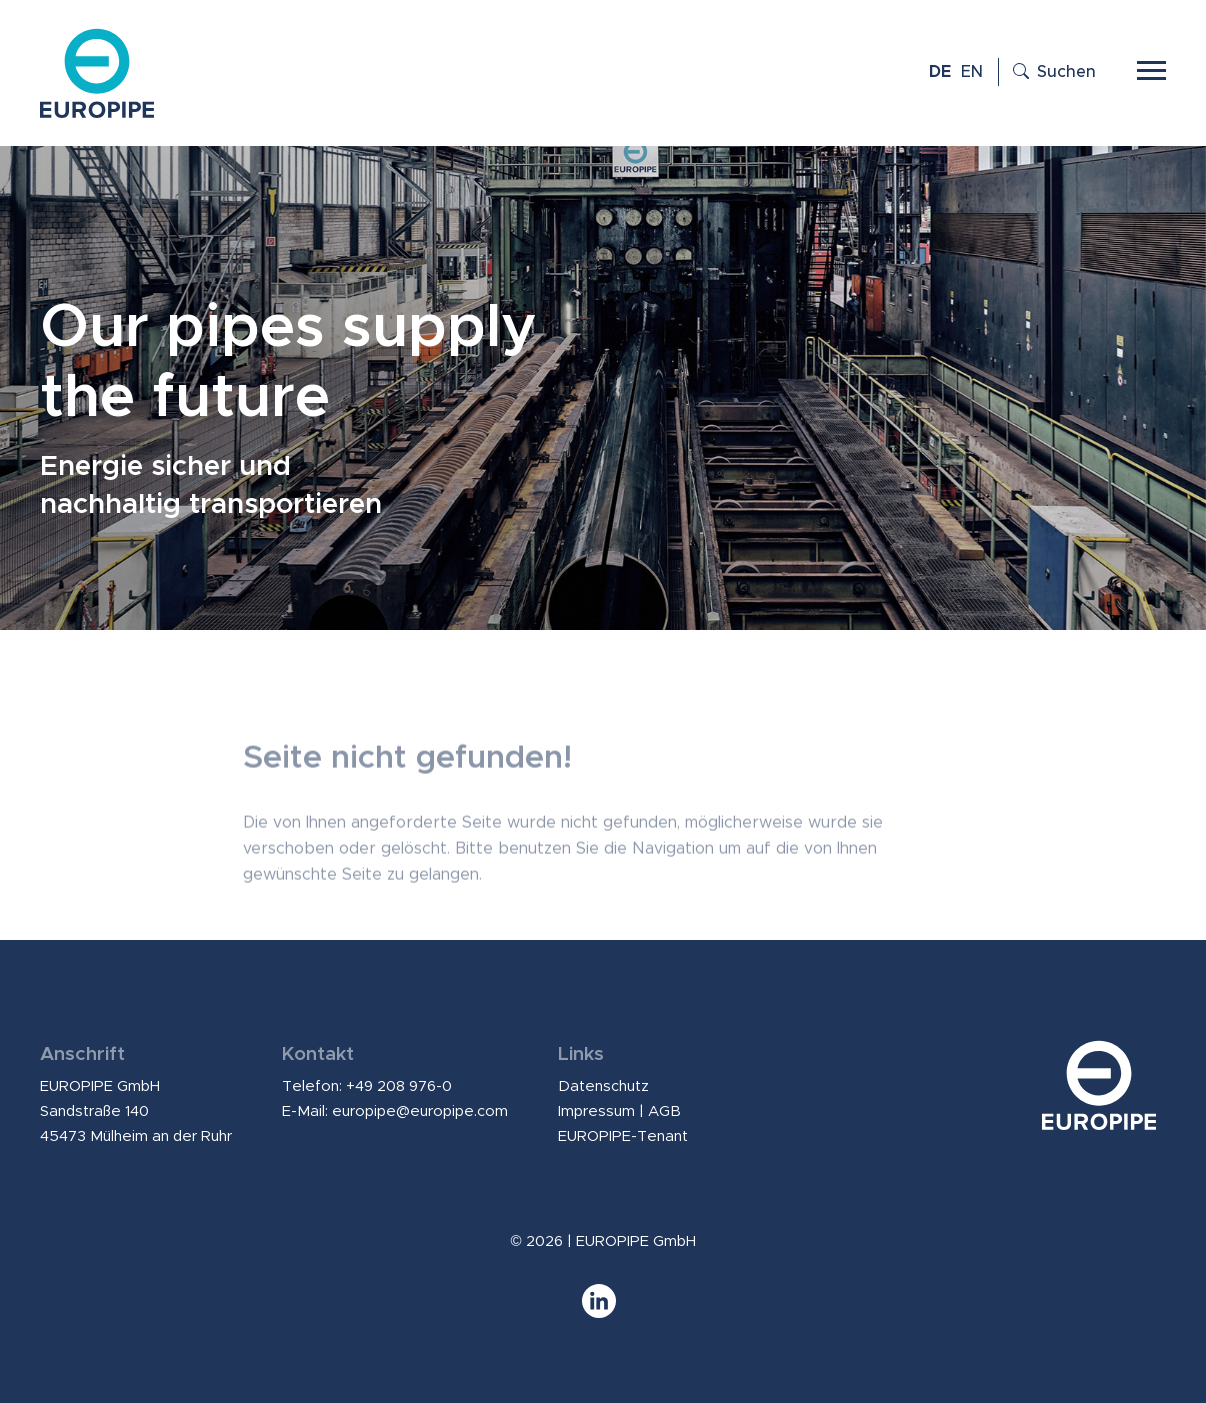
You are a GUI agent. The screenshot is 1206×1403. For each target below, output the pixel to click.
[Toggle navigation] (1151, 68)
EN (972, 72)
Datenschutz (603, 1086)
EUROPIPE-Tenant (623, 1136)
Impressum (596, 1111)
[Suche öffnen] (1047, 72)
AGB (664, 1111)
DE (940, 72)
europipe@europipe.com (420, 1111)
